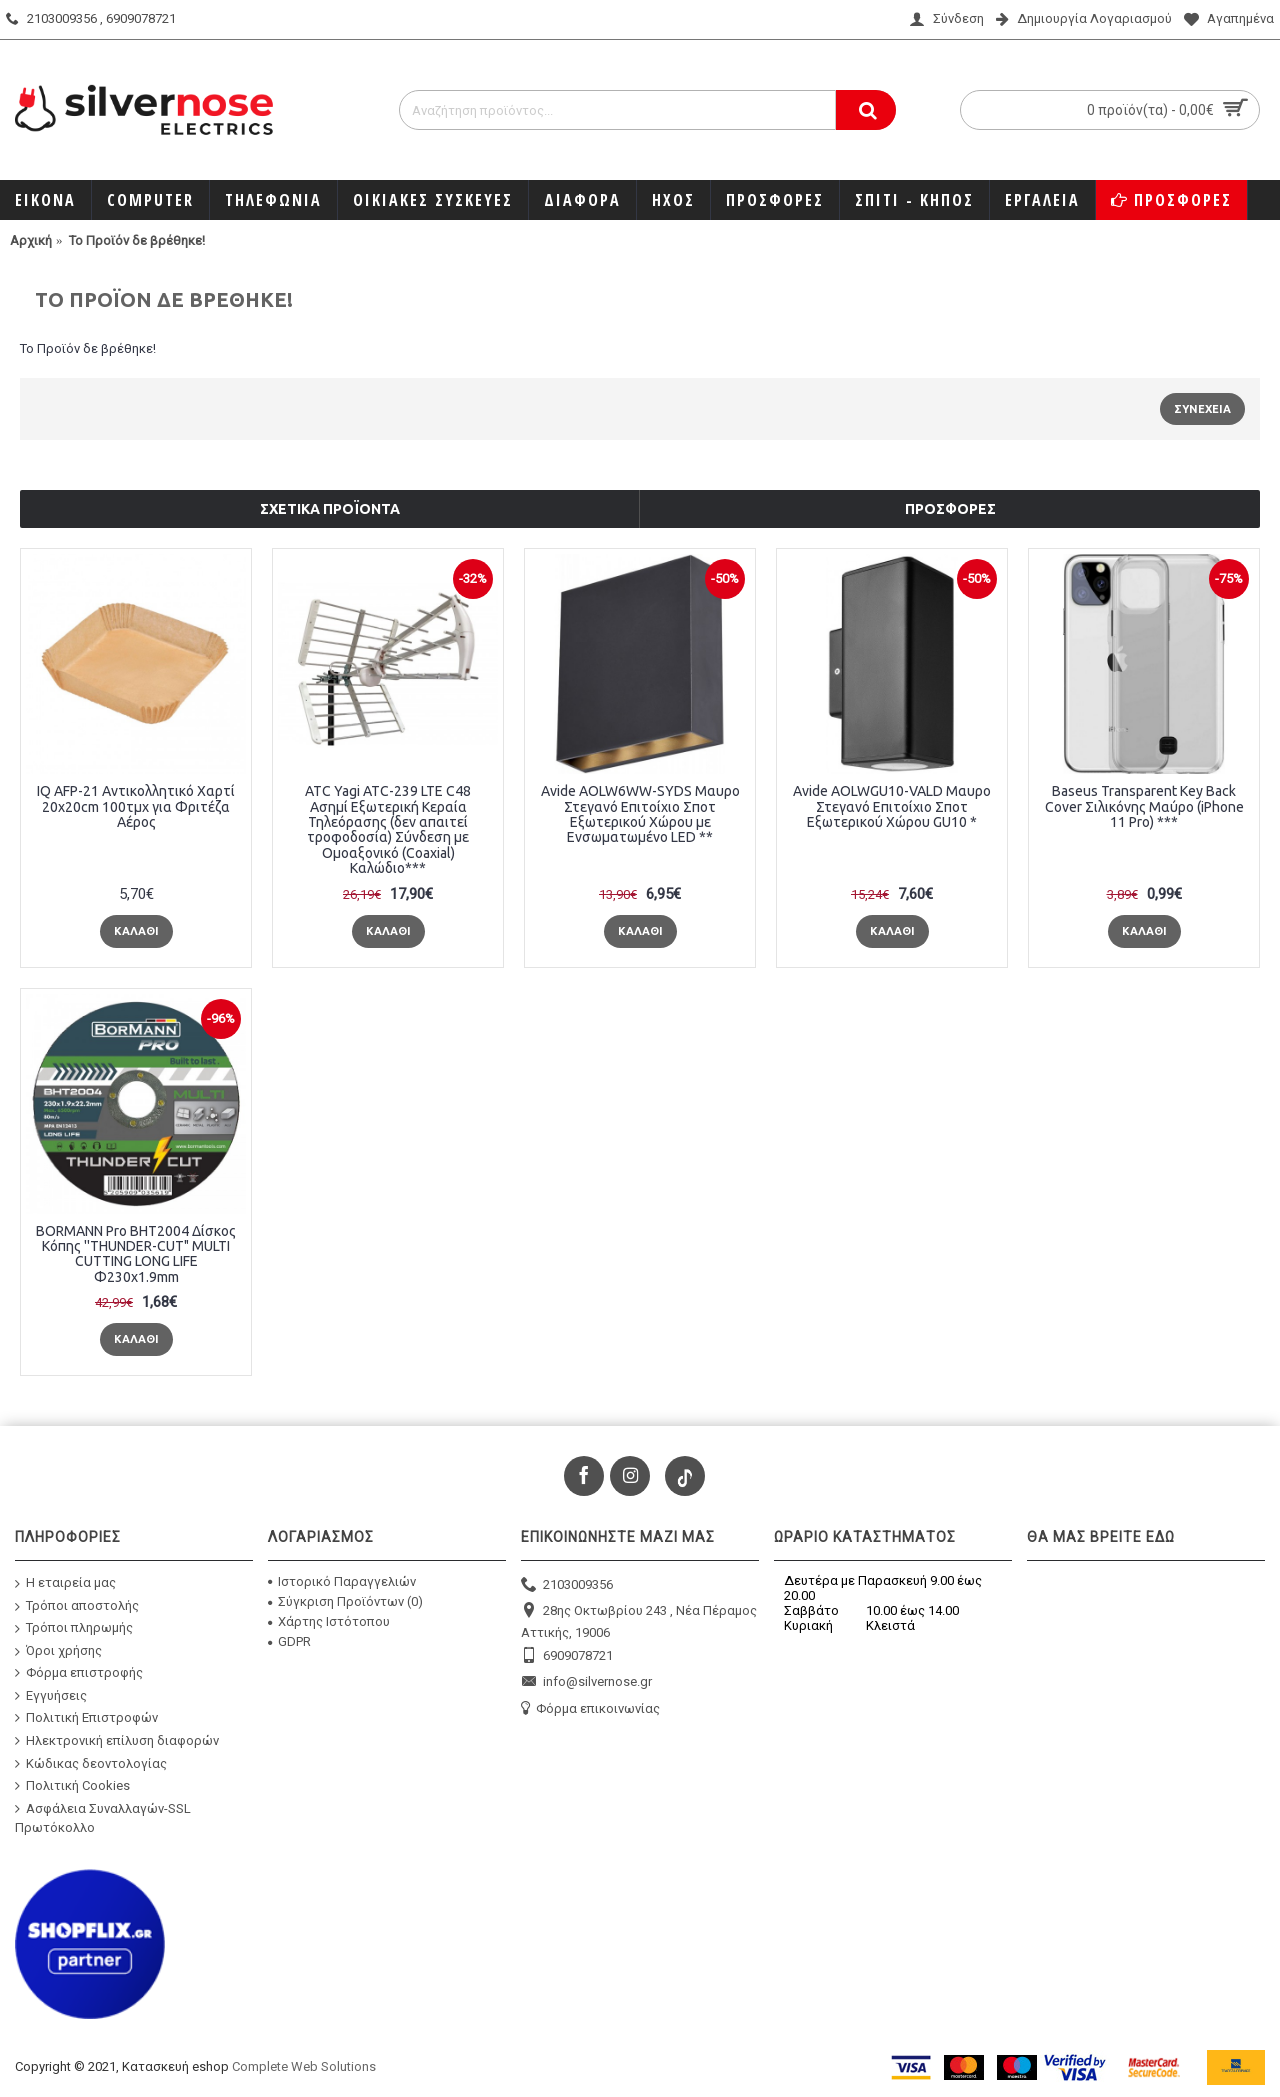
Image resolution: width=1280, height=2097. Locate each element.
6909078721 (567, 1656)
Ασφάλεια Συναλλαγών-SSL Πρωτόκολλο (103, 1818)
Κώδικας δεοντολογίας (91, 1763)
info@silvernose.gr (586, 1682)
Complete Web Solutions (304, 2066)
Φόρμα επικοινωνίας (590, 1709)
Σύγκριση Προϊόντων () (345, 1601)
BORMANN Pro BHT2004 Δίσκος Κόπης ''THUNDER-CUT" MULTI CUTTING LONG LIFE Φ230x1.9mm (136, 1254)
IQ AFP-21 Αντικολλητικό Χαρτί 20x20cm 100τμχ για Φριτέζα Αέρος (136, 806)
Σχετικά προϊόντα (330, 509)
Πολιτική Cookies (72, 1786)
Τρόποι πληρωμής (74, 1628)
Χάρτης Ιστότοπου (329, 1621)
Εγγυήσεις (51, 1696)
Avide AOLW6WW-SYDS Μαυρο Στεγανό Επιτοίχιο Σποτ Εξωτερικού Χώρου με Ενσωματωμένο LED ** (640, 814)
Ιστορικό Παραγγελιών (342, 1581)
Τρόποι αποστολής (77, 1605)
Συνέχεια (1202, 409)
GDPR (289, 1641)
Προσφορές (950, 509)
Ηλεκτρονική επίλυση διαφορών (117, 1741)
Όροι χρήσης (58, 1650)
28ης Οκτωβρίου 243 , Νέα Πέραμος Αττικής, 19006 (639, 1620)
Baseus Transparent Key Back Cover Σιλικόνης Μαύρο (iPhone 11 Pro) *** (1144, 806)
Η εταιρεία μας (65, 1583)
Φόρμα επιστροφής (79, 1673)
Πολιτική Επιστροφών (86, 1718)
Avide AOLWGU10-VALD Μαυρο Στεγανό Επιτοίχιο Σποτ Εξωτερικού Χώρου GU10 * (892, 806)
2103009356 (567, 1585)
